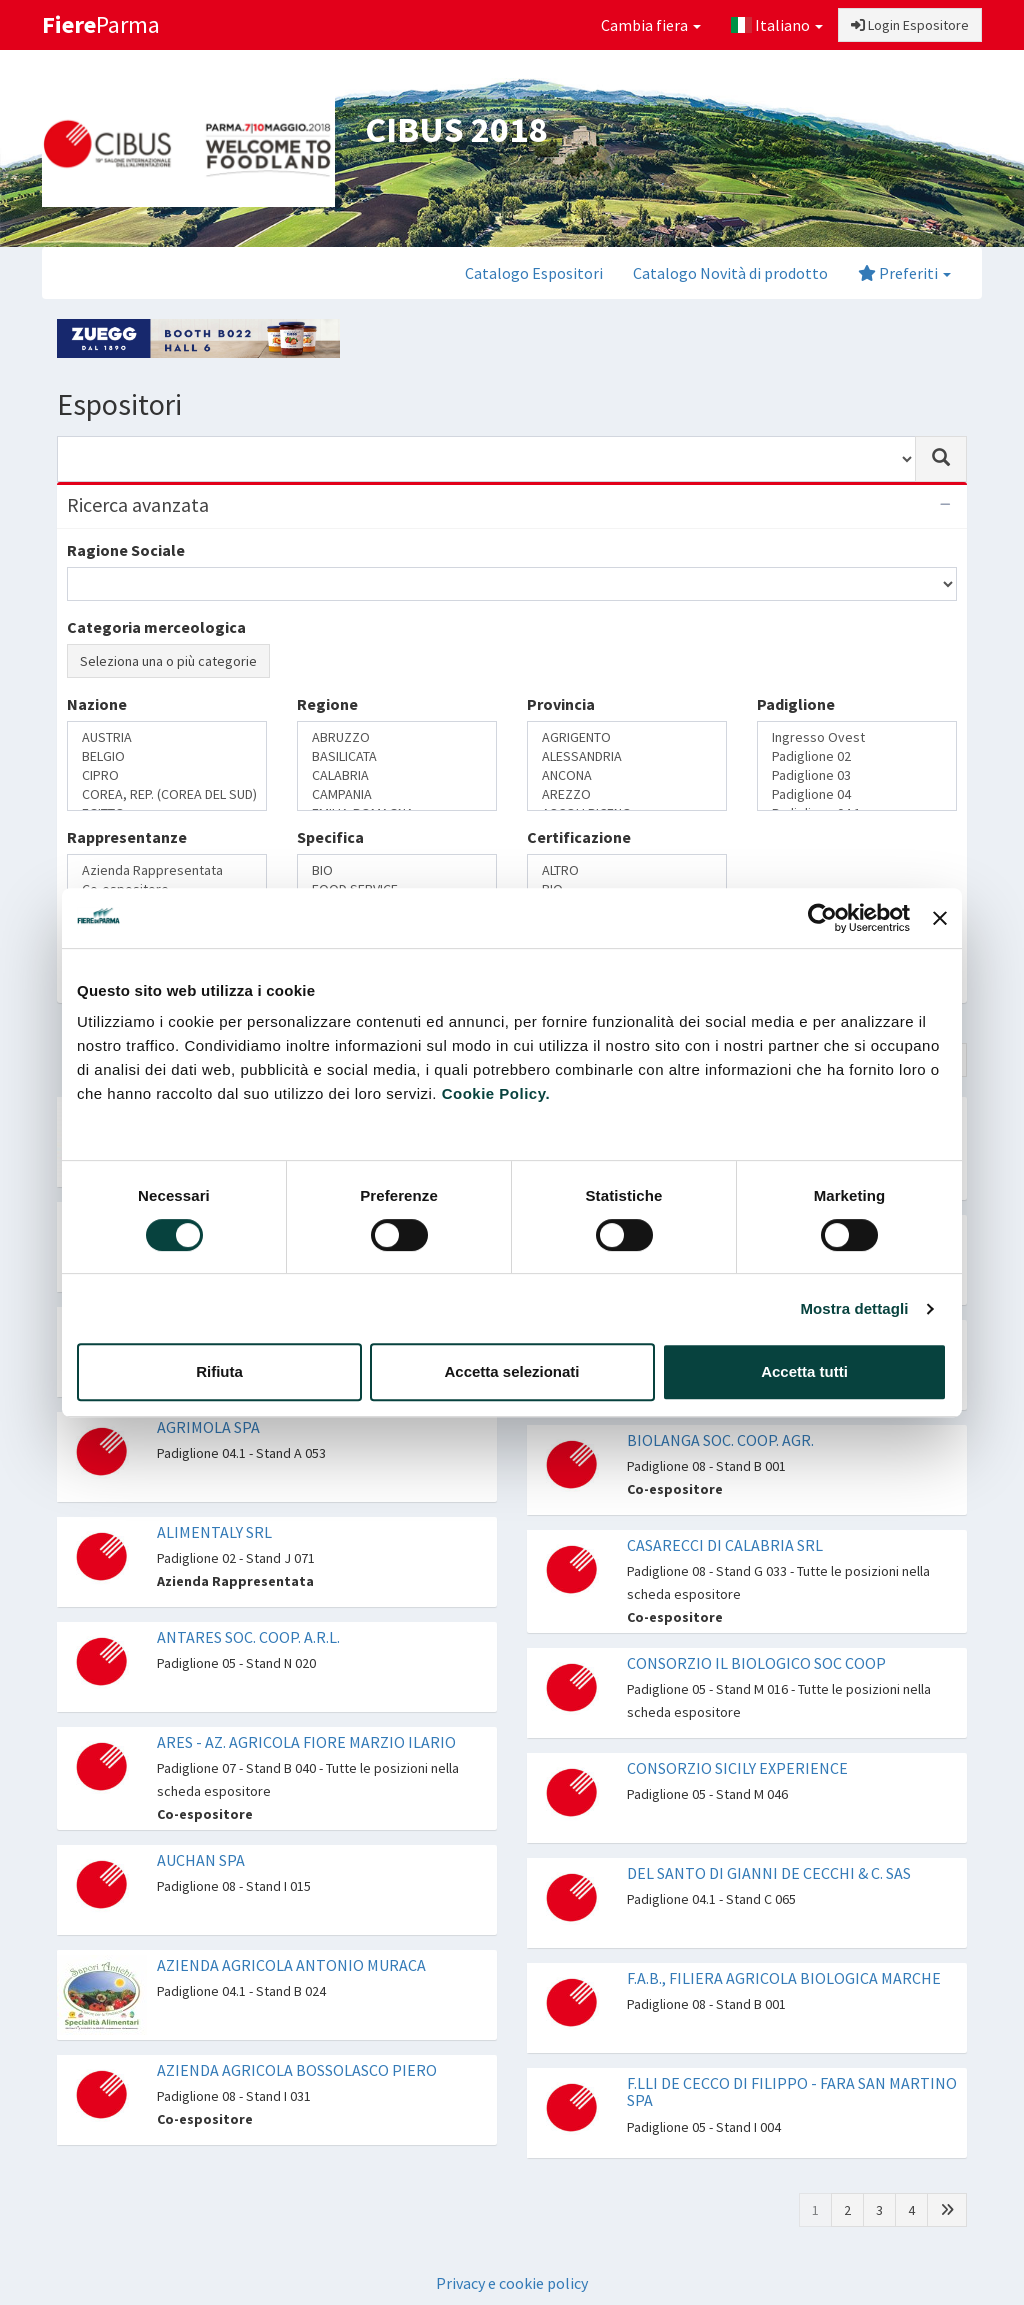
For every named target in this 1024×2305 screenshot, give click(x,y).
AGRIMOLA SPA (208, 1427)
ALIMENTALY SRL (214, 1532)
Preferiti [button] (904, 273)
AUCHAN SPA (201, 1860)
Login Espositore (910, 25)
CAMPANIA (397, 794)
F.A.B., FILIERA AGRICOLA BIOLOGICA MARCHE (784, 1978)
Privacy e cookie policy (512, 2283)
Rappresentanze (127, 837)
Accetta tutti (804, 1371)
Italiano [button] (777, 25)
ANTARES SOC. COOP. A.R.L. (248, 1637)
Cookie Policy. (496, 1093)
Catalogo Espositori (534, 273)
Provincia (561, 704)
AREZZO (627, 794)
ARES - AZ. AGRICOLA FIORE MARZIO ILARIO (306, 1742)
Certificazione (579, 837)
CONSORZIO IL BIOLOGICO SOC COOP (756, 1663)
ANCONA (627, 775)
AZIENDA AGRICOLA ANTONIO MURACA (291, 1965)
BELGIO (167, 756)
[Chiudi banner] (940, 918)
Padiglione (796, 704)
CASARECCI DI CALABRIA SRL (725, 1545)
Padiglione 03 (857, 775)
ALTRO (627, 870)
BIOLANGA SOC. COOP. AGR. (720, 1440)
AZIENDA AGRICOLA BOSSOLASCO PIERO (297, 2070)
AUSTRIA (167, 737)
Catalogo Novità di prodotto (730, 273)
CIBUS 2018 (456, 129)
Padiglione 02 (857, 756)
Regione (327, 704)
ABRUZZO (397, 737)
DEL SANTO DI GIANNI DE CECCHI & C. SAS (769, 1873)
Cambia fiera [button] (651, 25)
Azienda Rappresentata (167, 870)
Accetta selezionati (511, 1371)
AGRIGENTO (627, 737)
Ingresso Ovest (857, 737)
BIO (397, 870)
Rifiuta (219, 1371)
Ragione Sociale (126, 550)
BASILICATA (397, 756)
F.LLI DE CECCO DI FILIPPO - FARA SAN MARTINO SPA (792, 2092)
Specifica (330, 837)
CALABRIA (397, 775)
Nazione (97, 704)
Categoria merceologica (156, 627)
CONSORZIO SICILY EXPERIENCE (737, 1768)
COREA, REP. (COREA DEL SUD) (167, 794)
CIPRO (167, 775)
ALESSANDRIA (627, 756)
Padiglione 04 (857, 794)
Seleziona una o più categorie (168, 661)
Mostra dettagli (854, 1308)
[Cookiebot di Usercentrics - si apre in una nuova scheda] (822, 918)
